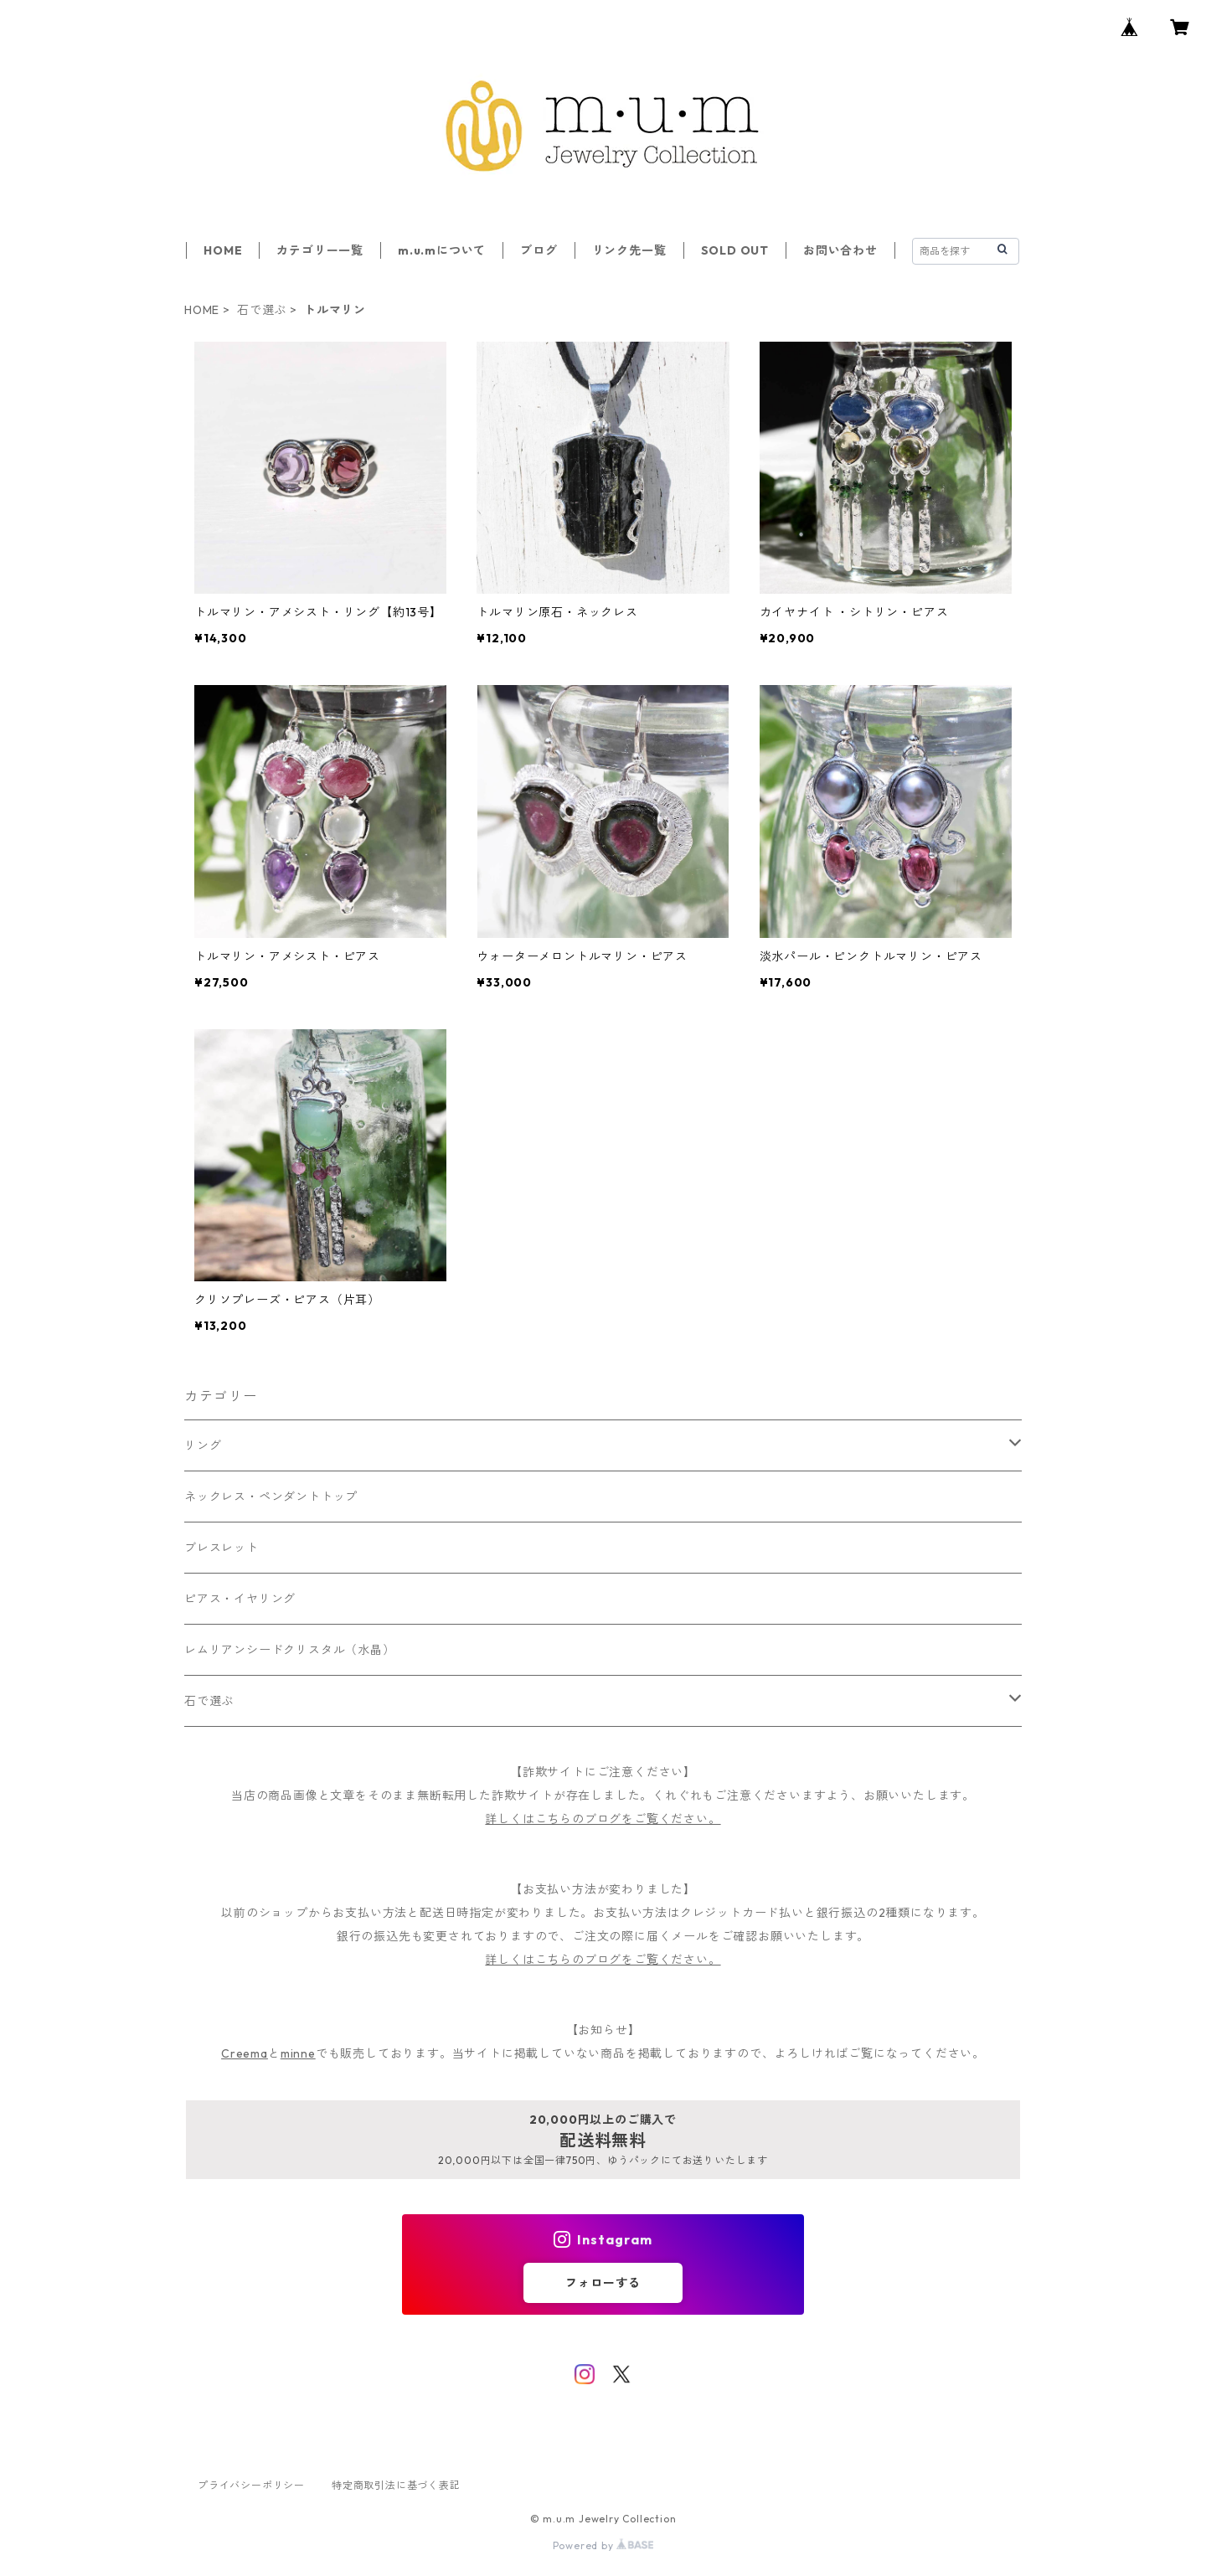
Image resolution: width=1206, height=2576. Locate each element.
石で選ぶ (261, 309)
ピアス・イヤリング (240, 1598)
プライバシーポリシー (251, 2485)
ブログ (538, 250)
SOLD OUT (735, 250)
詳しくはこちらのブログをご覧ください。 (602, 1818)
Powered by (603, 2545)
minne (298, 2053)
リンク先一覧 (629, 250)
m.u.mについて (442, 250)
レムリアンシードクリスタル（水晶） (289, 1649)
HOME (223, 250)
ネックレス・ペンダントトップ (271, 1496)
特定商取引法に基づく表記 (396, 2485)
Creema (244, 2053)
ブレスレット (221, 1547)
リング (202, 1445)
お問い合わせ (840, 250)
